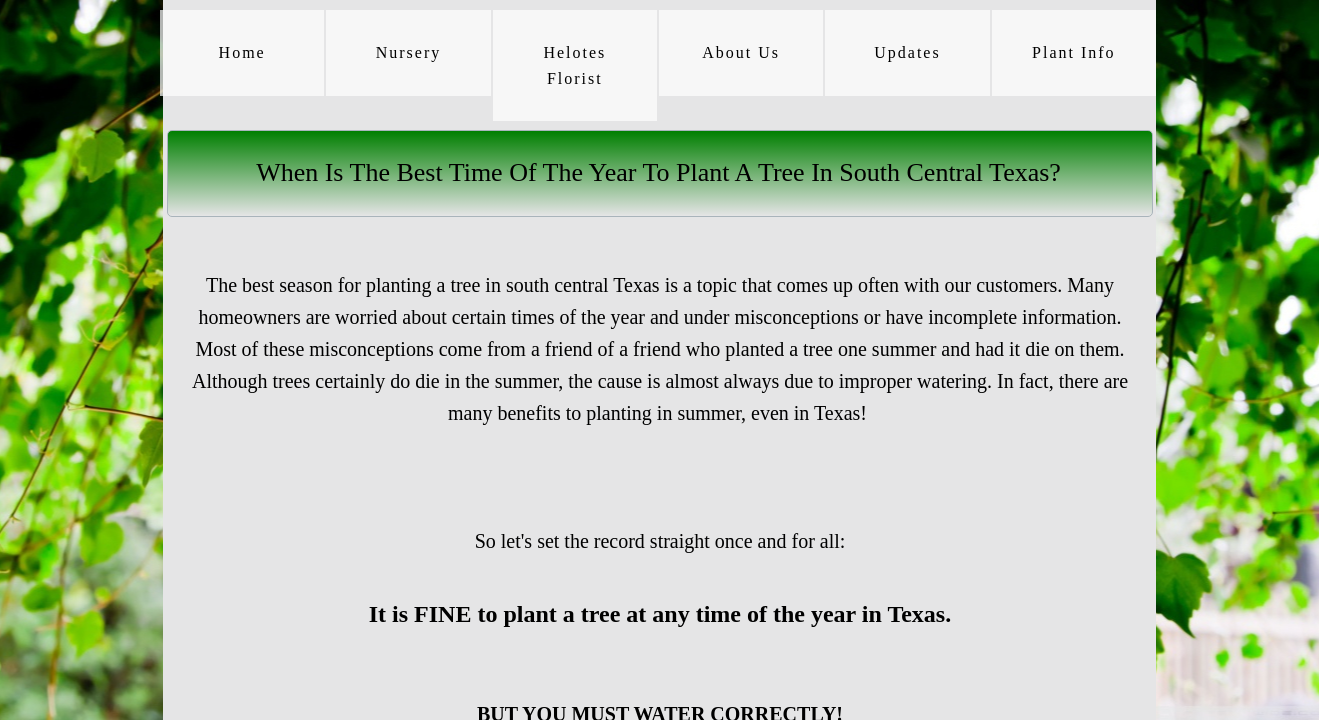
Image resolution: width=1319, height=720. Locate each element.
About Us (741, 52)
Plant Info (1074, 52)
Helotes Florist (574, 65)
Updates (907, 52)
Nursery (409, 52)
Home (242, 52)
